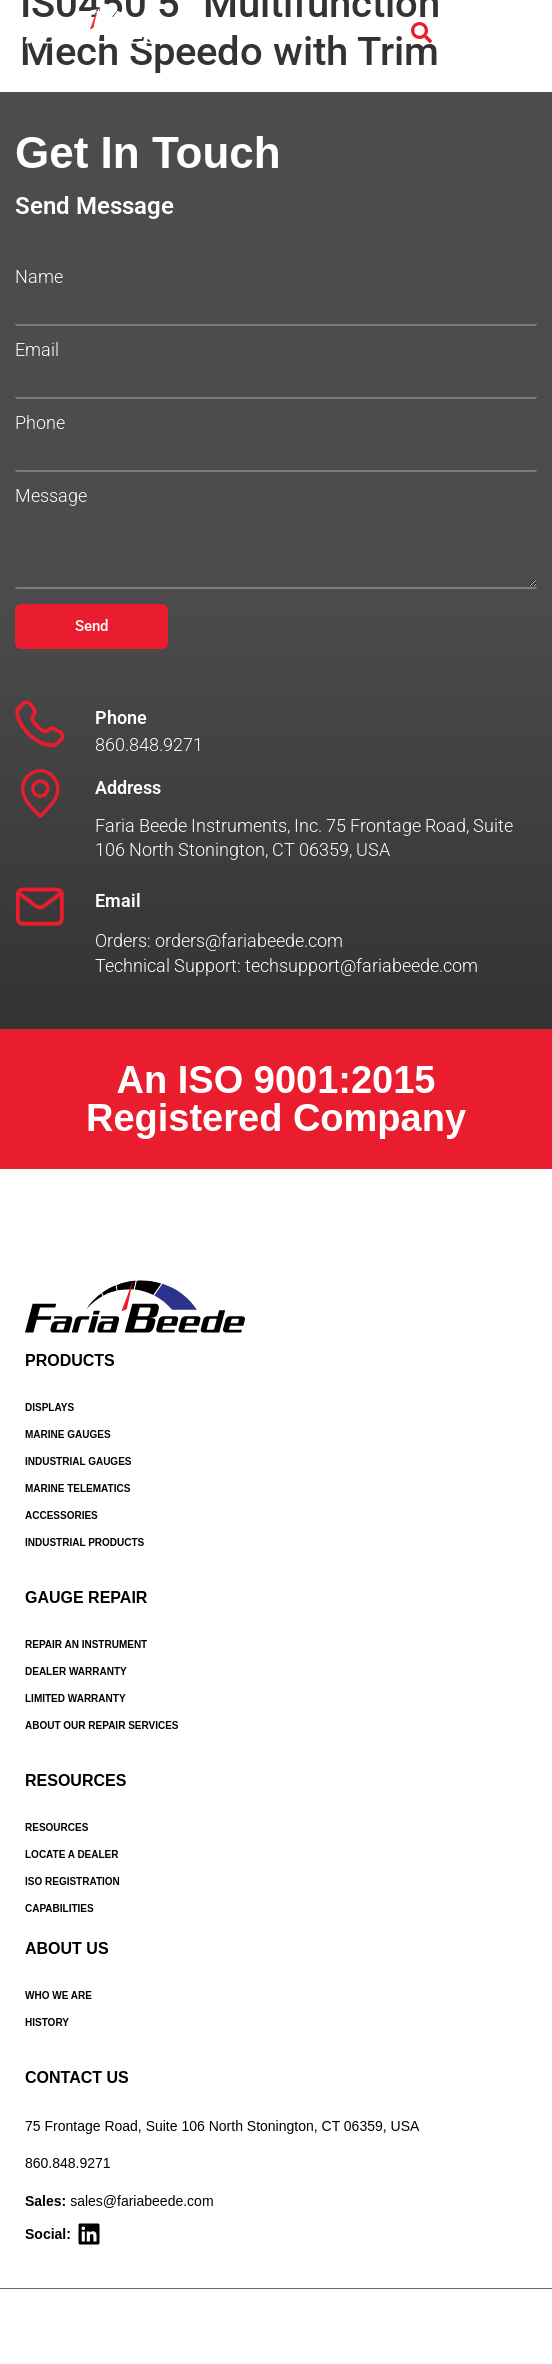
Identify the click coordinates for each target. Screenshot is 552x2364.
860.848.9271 (68, 2163)
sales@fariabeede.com (141, 2201)
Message (51, 496)
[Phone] (40, 724)
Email (37, 350)
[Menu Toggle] (505, 33)
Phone (40, 423)
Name (39, 277)
